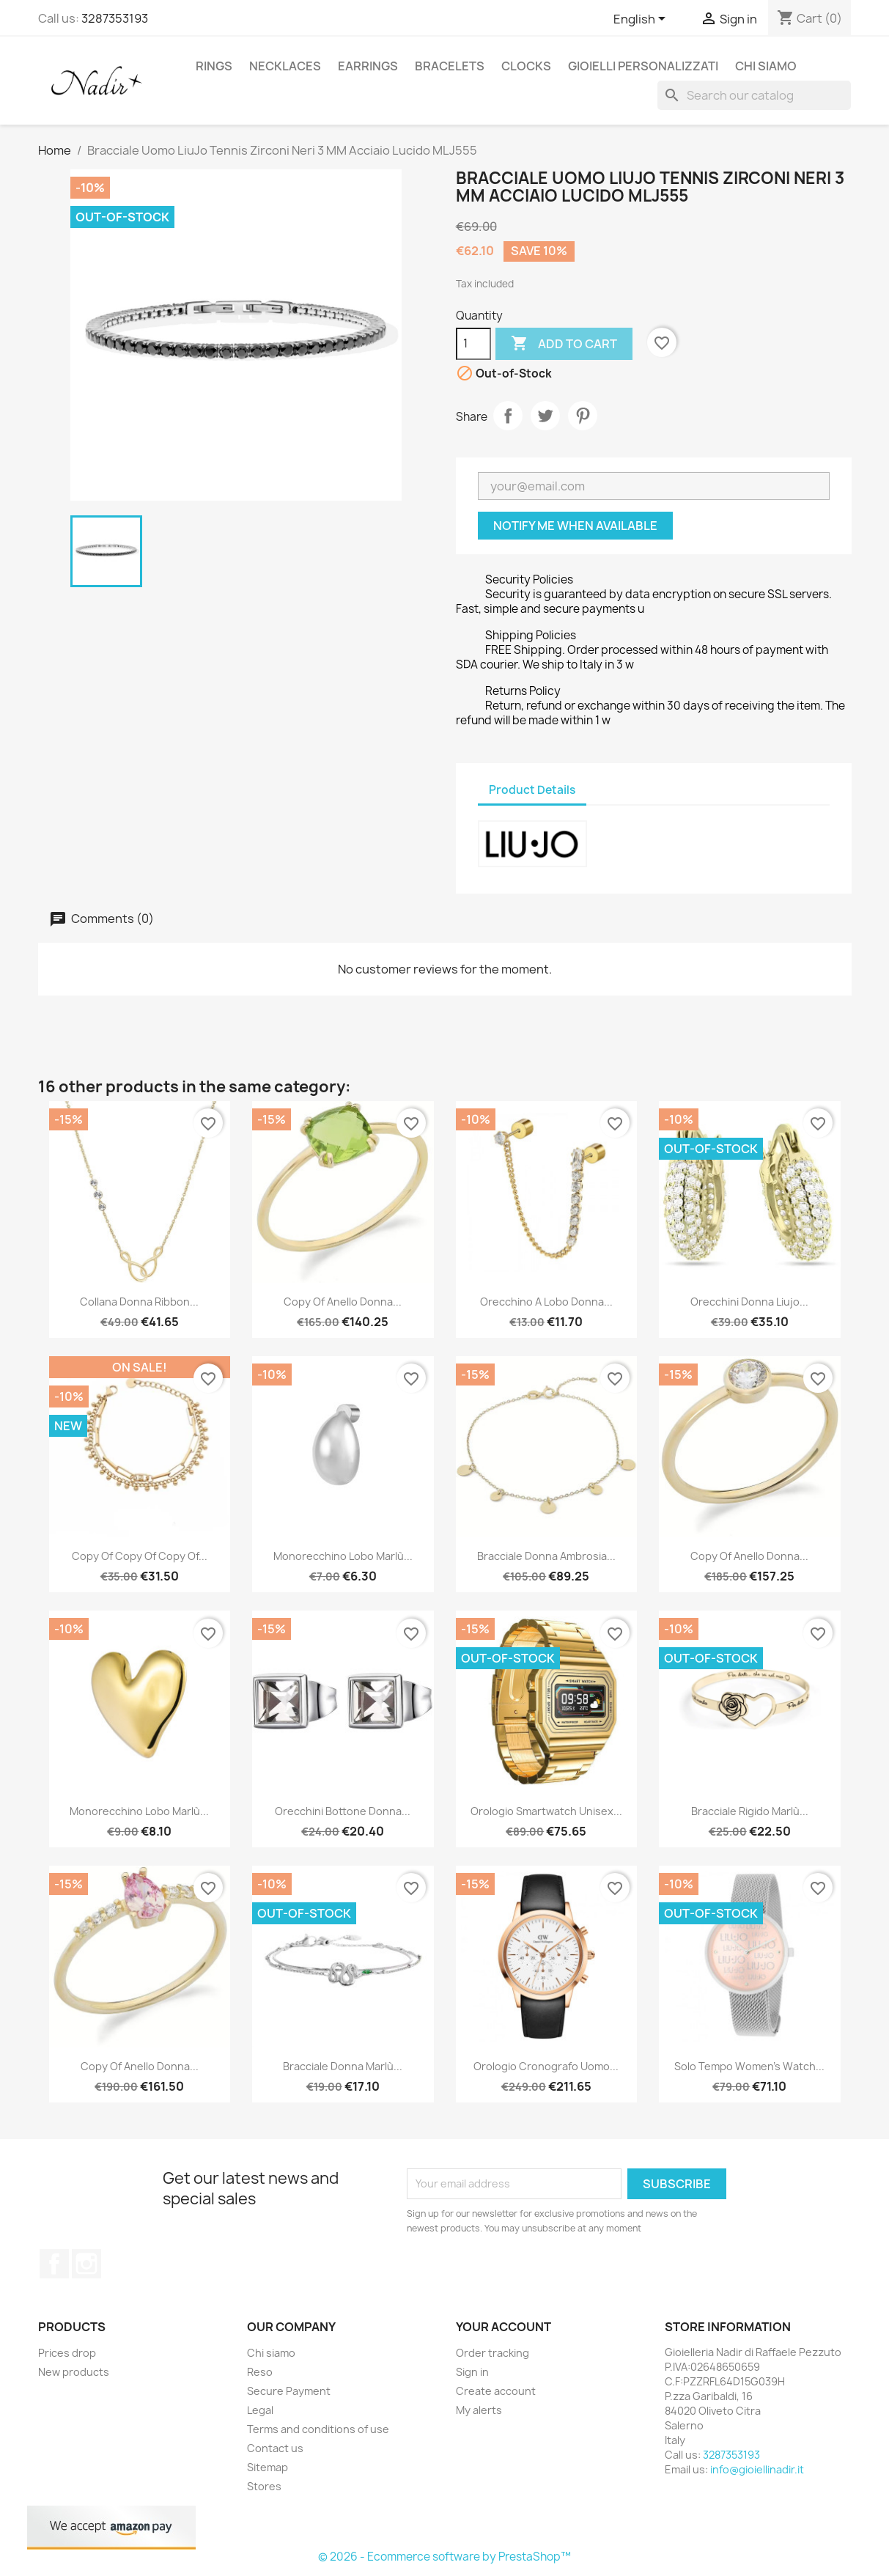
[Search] (754, 95)
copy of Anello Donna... (343, 1302)
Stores (264, 2486)
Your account (503, 2327)
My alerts (479, 2410)
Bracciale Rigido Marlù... (749, 1811)
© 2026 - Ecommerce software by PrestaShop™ (444, 2556)
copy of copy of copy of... (139, 1556)
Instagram (86, 2263)
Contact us (275, 2448)
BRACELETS (449, 66)
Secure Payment (289, 2391)
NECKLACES (285, 66)
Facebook (54, 2263)
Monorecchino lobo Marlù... (343, 1556)
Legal (260, 2410)
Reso (260, 2372)
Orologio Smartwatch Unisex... (546, 1811)
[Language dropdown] (642, 20)
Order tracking (492, 2353)
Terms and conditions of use (318, 2429)
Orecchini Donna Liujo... (749, 1302)
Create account (496, 2391)
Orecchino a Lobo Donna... (546, 1302)
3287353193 (114, 18)
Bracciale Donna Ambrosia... (546, 1556)
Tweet (545, 415)
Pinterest (582, 415)
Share (508, 415)
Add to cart (564, 343)
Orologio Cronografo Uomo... (546, 2066)
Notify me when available (575, 526)
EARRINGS (368, 66)
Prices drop (67, 2353)
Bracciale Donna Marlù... (342, 2066)
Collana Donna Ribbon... (139, 1302)
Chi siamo (766, 66)
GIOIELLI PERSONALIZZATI (643, 66)
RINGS (214, 66)
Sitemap (267, 2467)
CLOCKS (526, 66)
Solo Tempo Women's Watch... (749, 2066)
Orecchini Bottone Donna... (342, 1811)
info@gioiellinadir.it (757, 2469)
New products (73, 2372)
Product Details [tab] (532, 790)
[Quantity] (473, 344)
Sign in (472, 2372)
